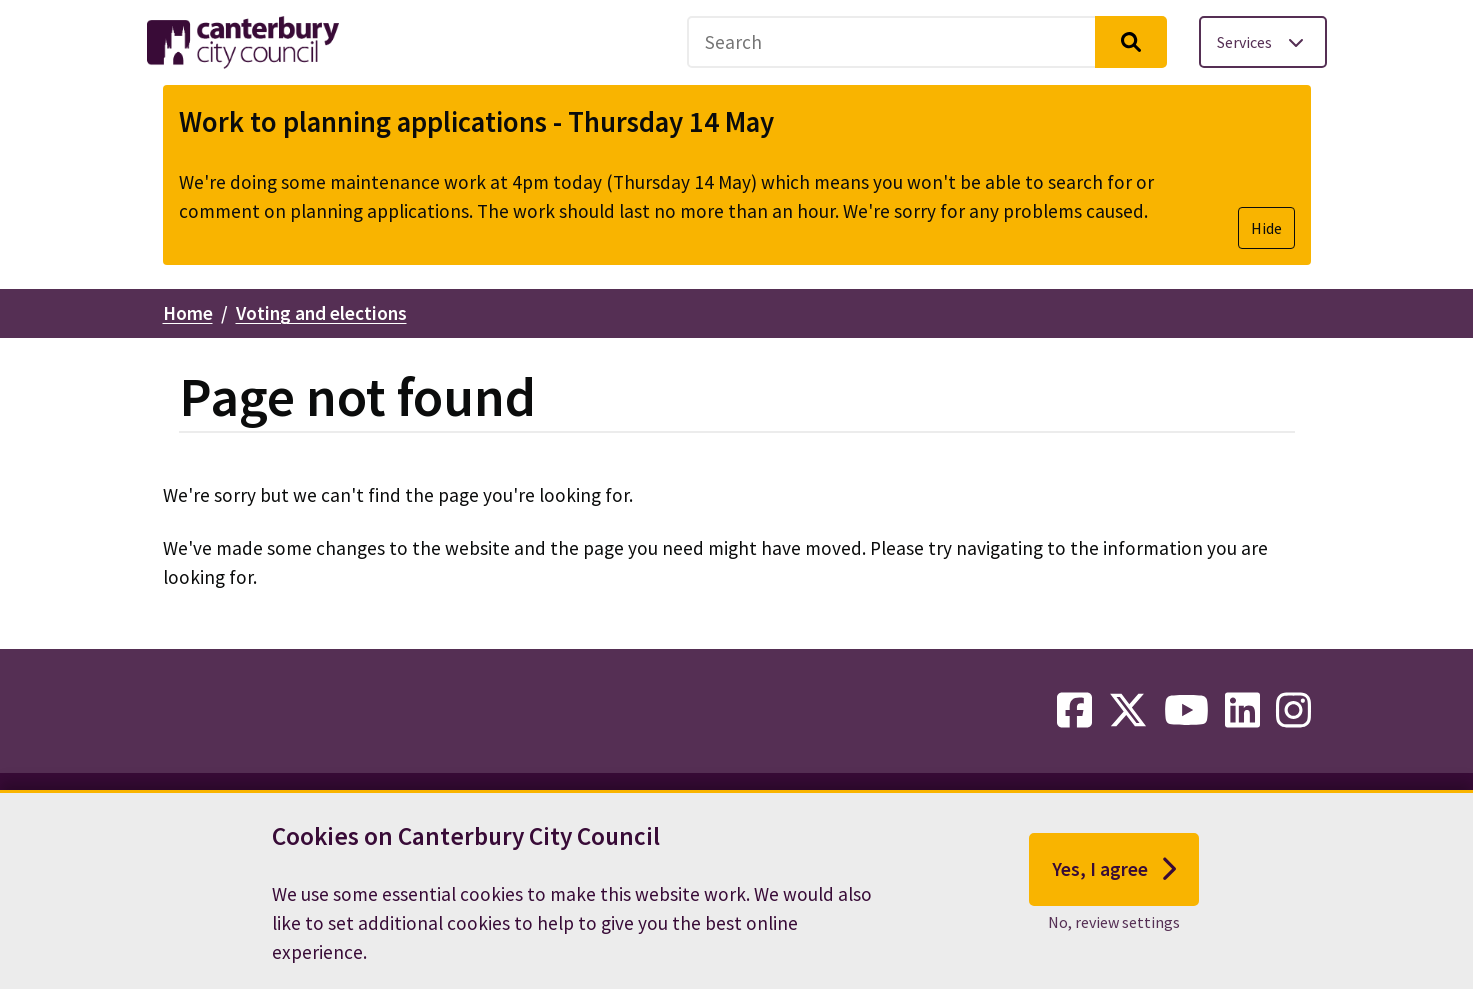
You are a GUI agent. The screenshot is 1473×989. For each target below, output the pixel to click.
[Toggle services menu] (1263, 42)
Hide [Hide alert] (1266, 228)
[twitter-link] (1128, 711)
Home (188, 313)
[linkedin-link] (1242, 711)
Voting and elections (321, 313)
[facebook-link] (1074, 711)
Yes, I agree (1114, 879)
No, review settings (1114, 932)
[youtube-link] (1186, 711)
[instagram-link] (1293, 711)
